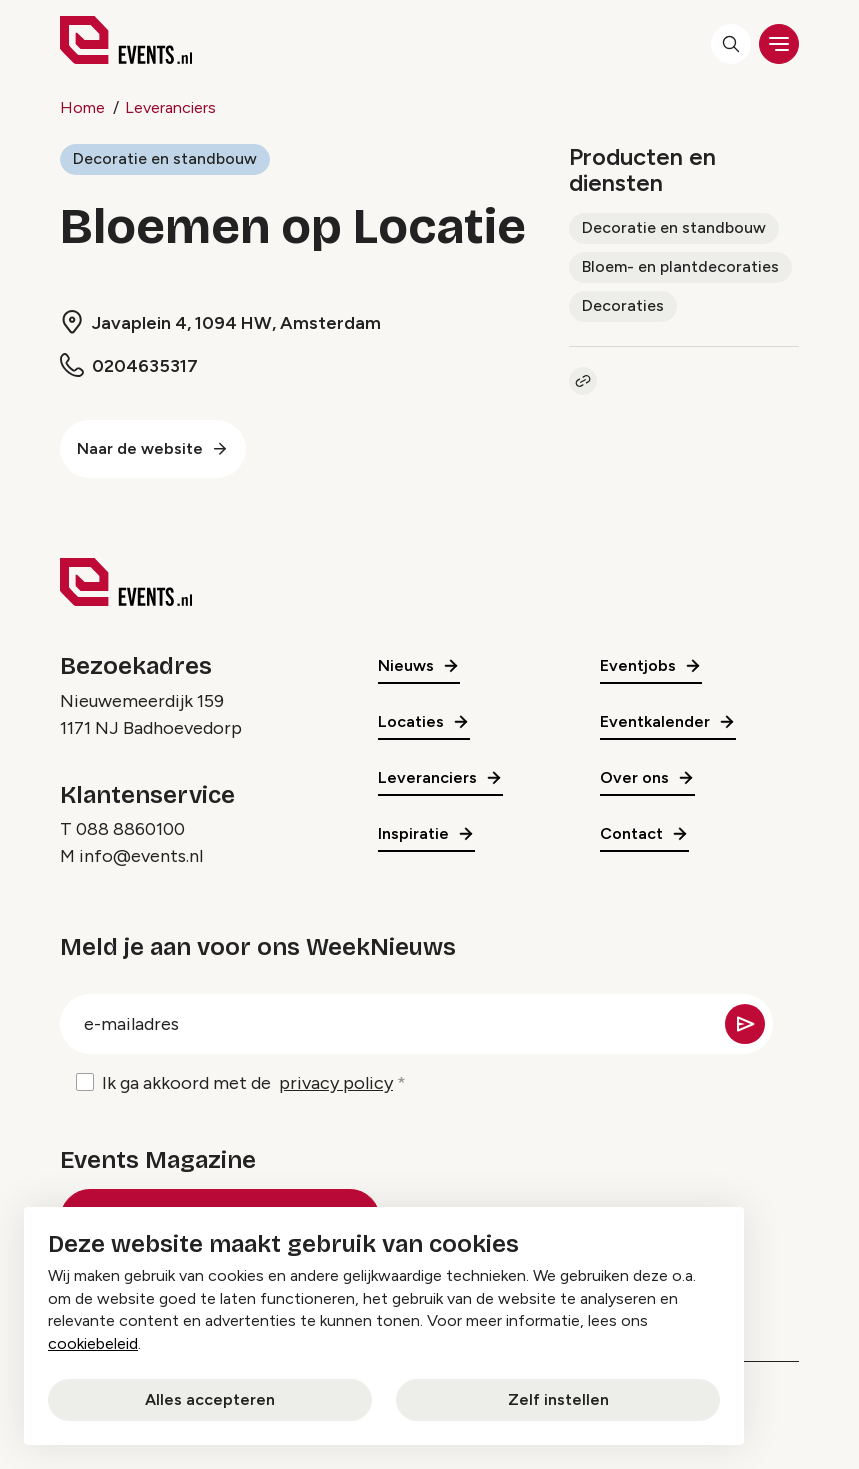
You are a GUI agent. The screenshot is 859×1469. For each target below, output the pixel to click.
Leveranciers (170, 107)
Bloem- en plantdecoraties (680, 266)
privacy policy (336, 1083)
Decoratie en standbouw (165, 158)
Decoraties (623, 305)
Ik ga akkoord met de (247, 1083)
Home (82, 107)
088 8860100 (130, 829)
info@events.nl (141, 856)
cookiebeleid (93, 1343)
